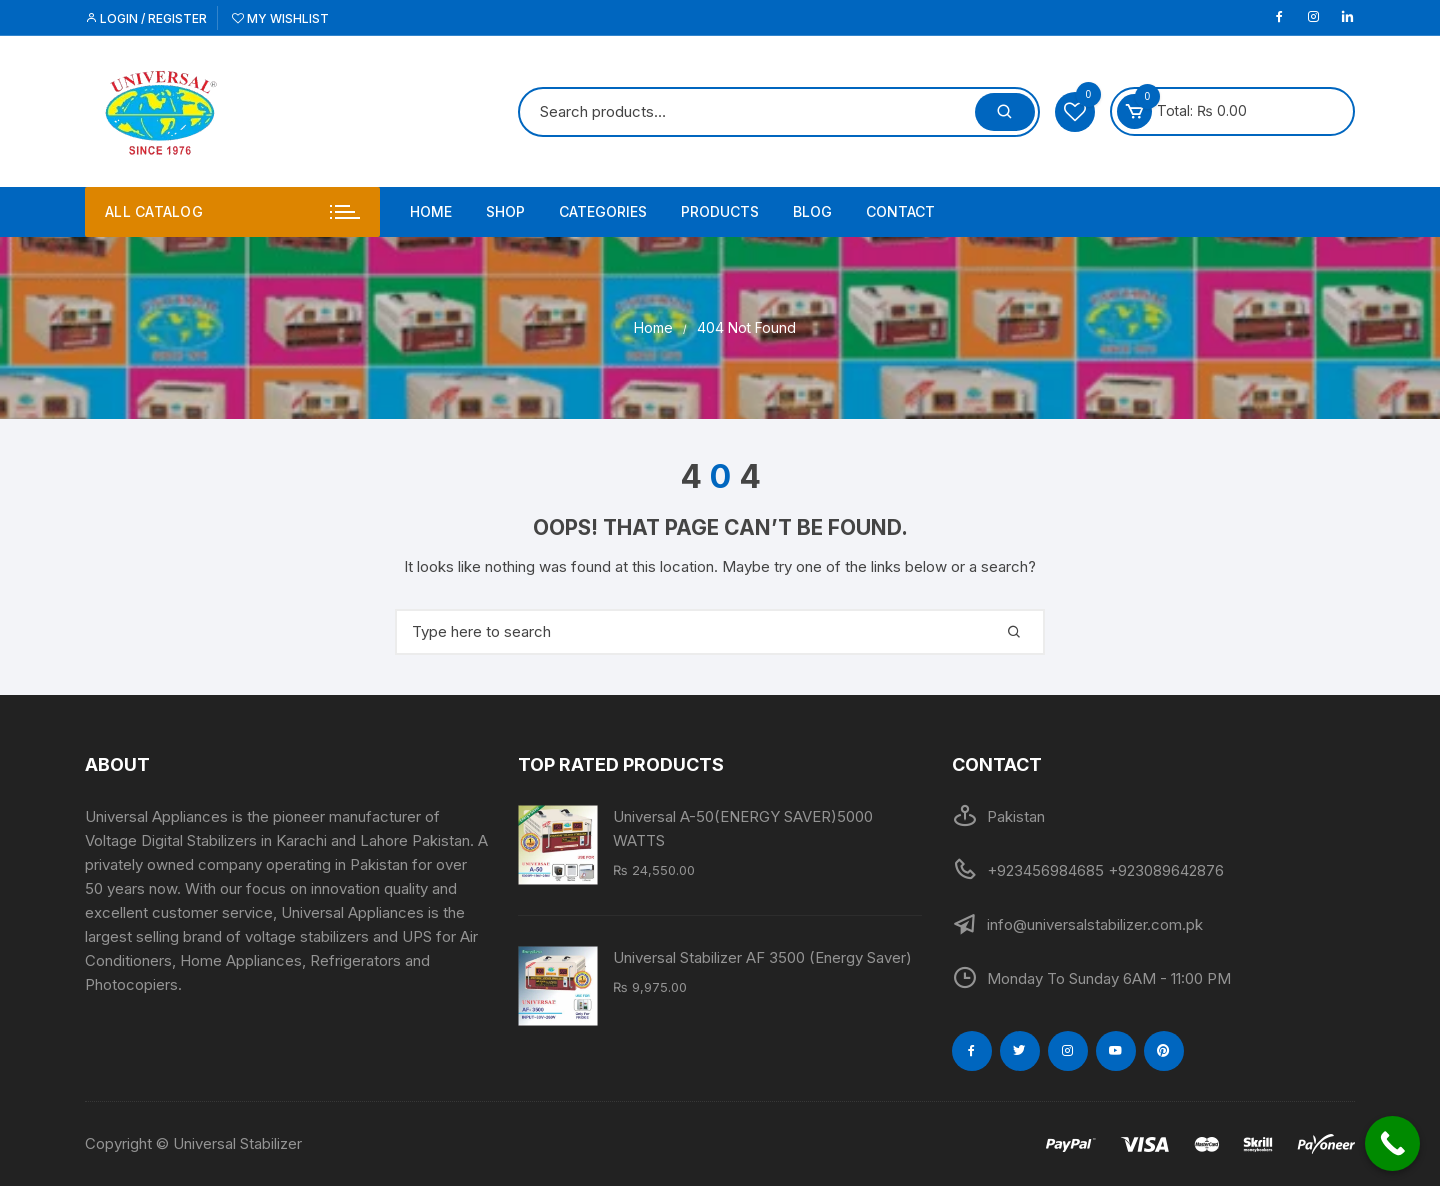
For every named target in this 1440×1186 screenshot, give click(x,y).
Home (431, 211)
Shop (505, 211)
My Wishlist (280, 18)
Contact (900, 211)
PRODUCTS (720, 211)
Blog (812, 211)
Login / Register (146, 18)
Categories (603, 211)
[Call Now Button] (1392, 1143)
